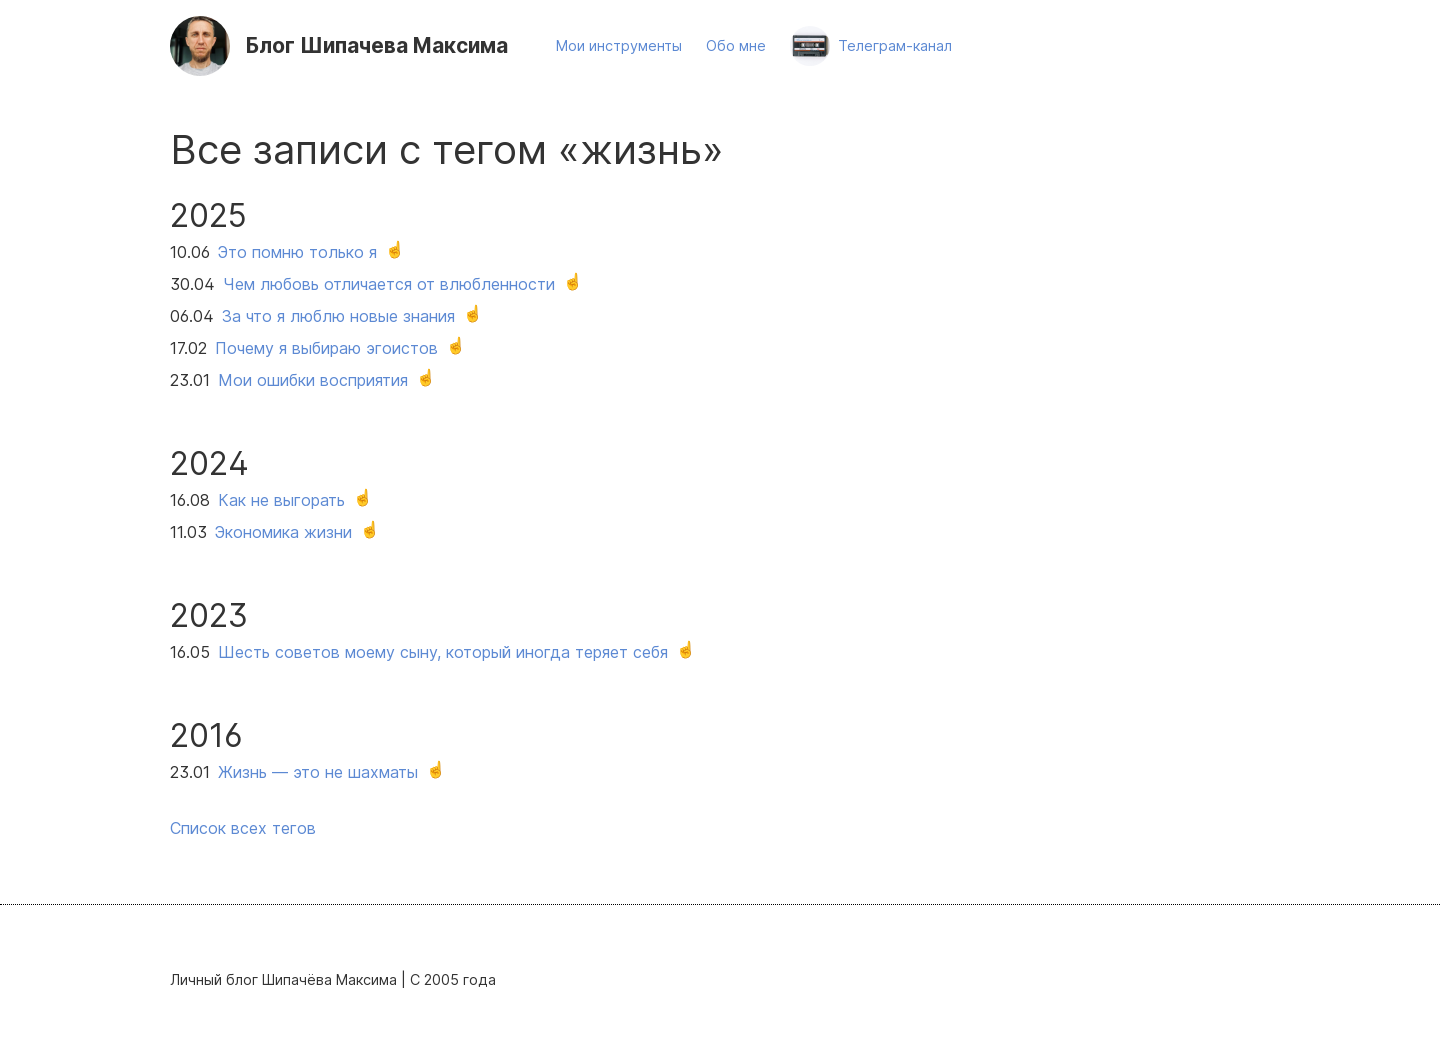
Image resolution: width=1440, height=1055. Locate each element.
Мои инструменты (619, 45)
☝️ (395, 249)
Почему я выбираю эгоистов (326, 348)
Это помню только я (297, 252)
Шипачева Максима (377, 45)
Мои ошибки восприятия (313, 380)
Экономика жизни (283, 532)
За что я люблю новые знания (338, 316)
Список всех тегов (243, 828)
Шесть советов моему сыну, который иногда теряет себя (443, 652)
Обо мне (736, 45)
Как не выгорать (281, 500)
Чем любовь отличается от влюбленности (389, 284)
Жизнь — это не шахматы (318, 772)
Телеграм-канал (895, 45)
